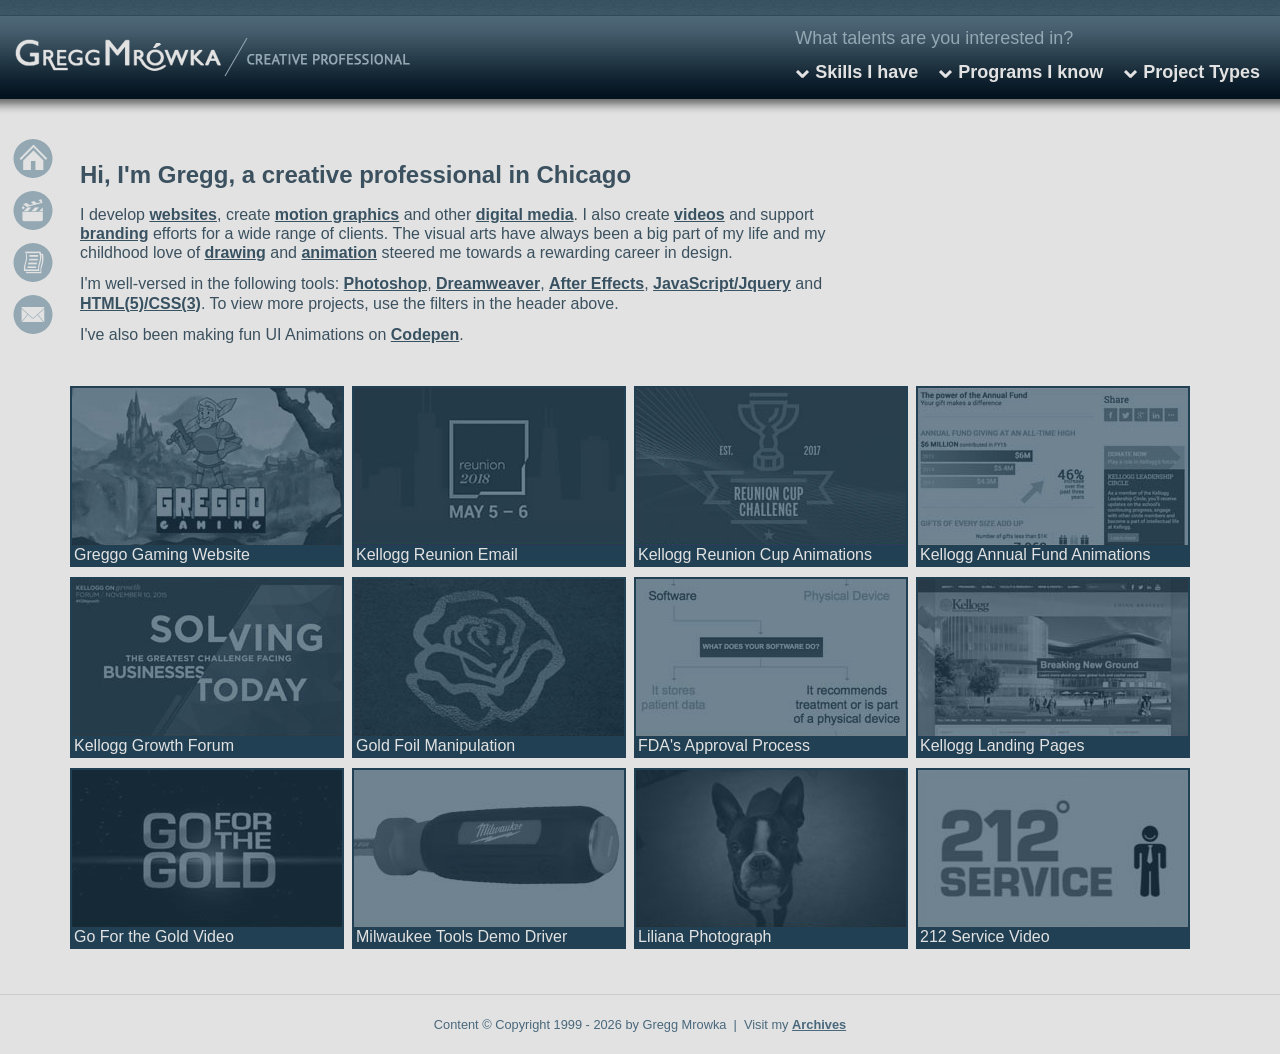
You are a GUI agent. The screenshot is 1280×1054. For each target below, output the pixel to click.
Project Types (1201, 72)
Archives (819, 1024)
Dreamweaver (488, 283)
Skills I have (866, 72)
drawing (235, 252)
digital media (525, 214)
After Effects (596, 283)
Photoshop (386, 283)
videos (699, 214)
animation (339, 252)
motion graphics (337, 214)
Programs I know (1030, 72)
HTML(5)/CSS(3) (140, 303)
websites (183, 214)
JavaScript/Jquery (722, 283)
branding (114, 233)
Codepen (425, 334)
